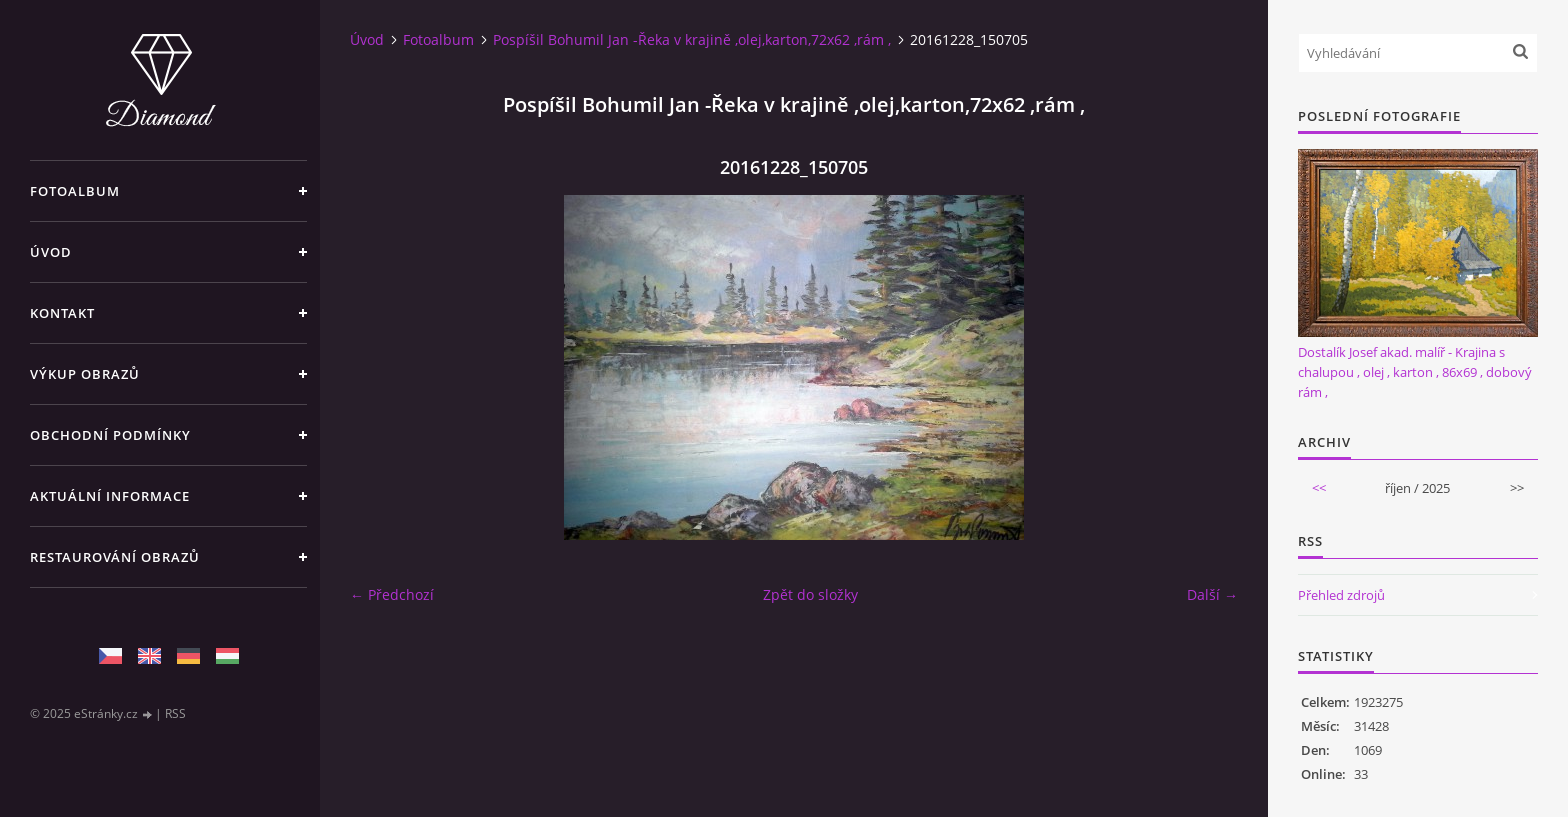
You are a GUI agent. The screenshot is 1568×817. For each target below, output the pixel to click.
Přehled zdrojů (1341, 595)
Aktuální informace (110, 496)
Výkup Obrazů (85, 374)
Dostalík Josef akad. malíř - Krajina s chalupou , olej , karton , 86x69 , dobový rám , (1415, 372)
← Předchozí (392, 594)
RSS (175, 713)
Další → (1212, 594)
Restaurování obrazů (115, 557)
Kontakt (62, 313)
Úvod (51, 252)
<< (1319, 488)
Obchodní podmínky (110, 435)
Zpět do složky (810, 594)
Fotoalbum (75, 191)
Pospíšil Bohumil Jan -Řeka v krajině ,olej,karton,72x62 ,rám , (692, 39)
